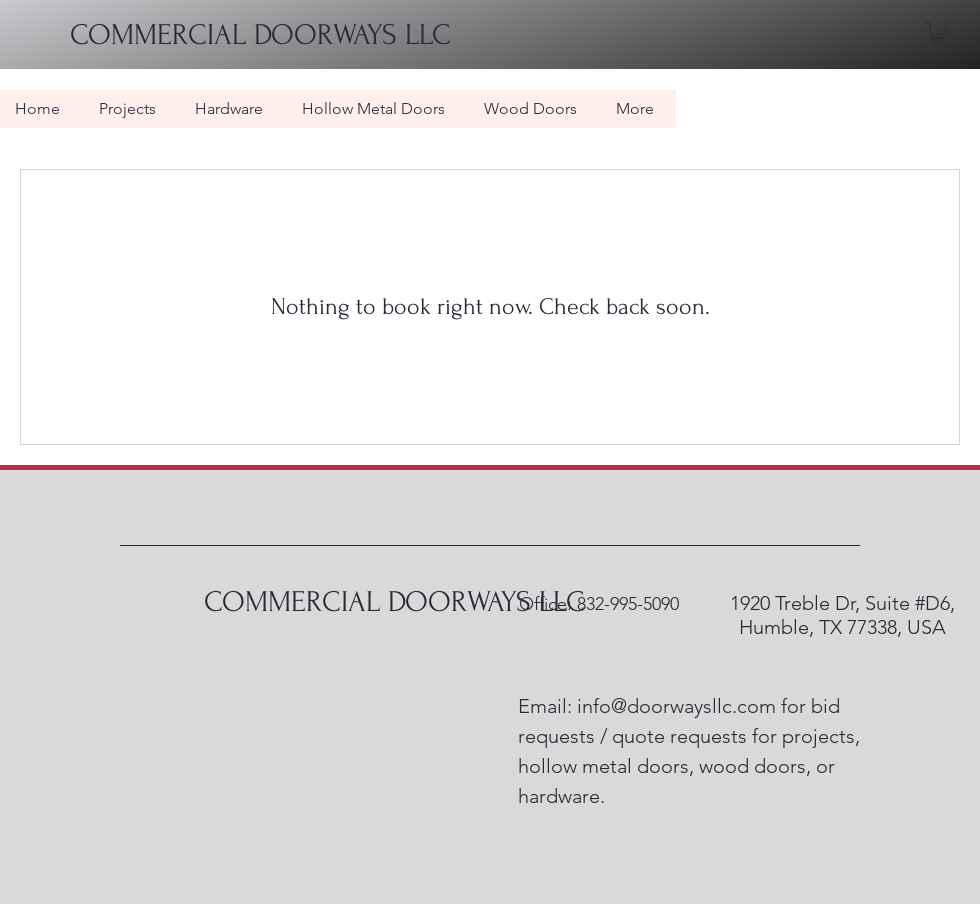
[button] (938, 32)
